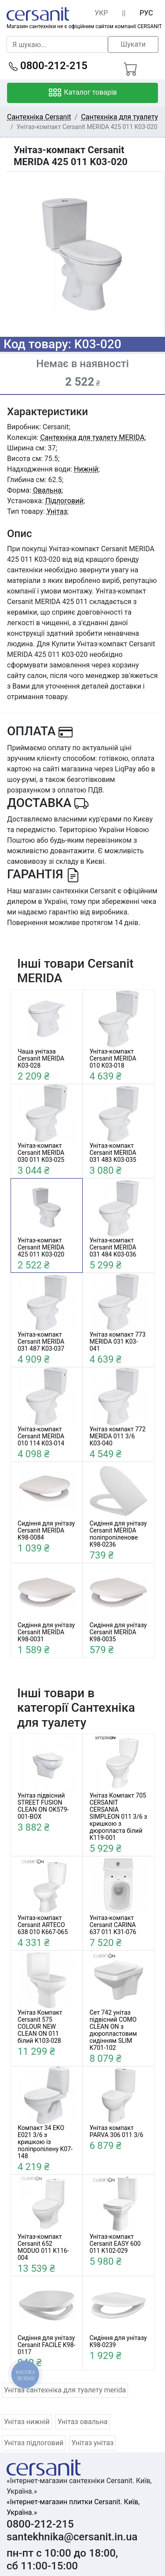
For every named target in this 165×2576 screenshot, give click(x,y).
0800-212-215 (48, 65)
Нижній (86, 469)
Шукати (133, 44)
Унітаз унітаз (92, 2443)
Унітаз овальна (83, 2422)
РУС (146, 13)
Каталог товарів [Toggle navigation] (82, 93)
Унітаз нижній (27, 2422)
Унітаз (57, 511)
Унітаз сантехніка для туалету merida (65, 2390)
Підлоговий (64, 501)
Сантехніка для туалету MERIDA (92, 437)
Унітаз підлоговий (33, 2443)
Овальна (47, 490)
